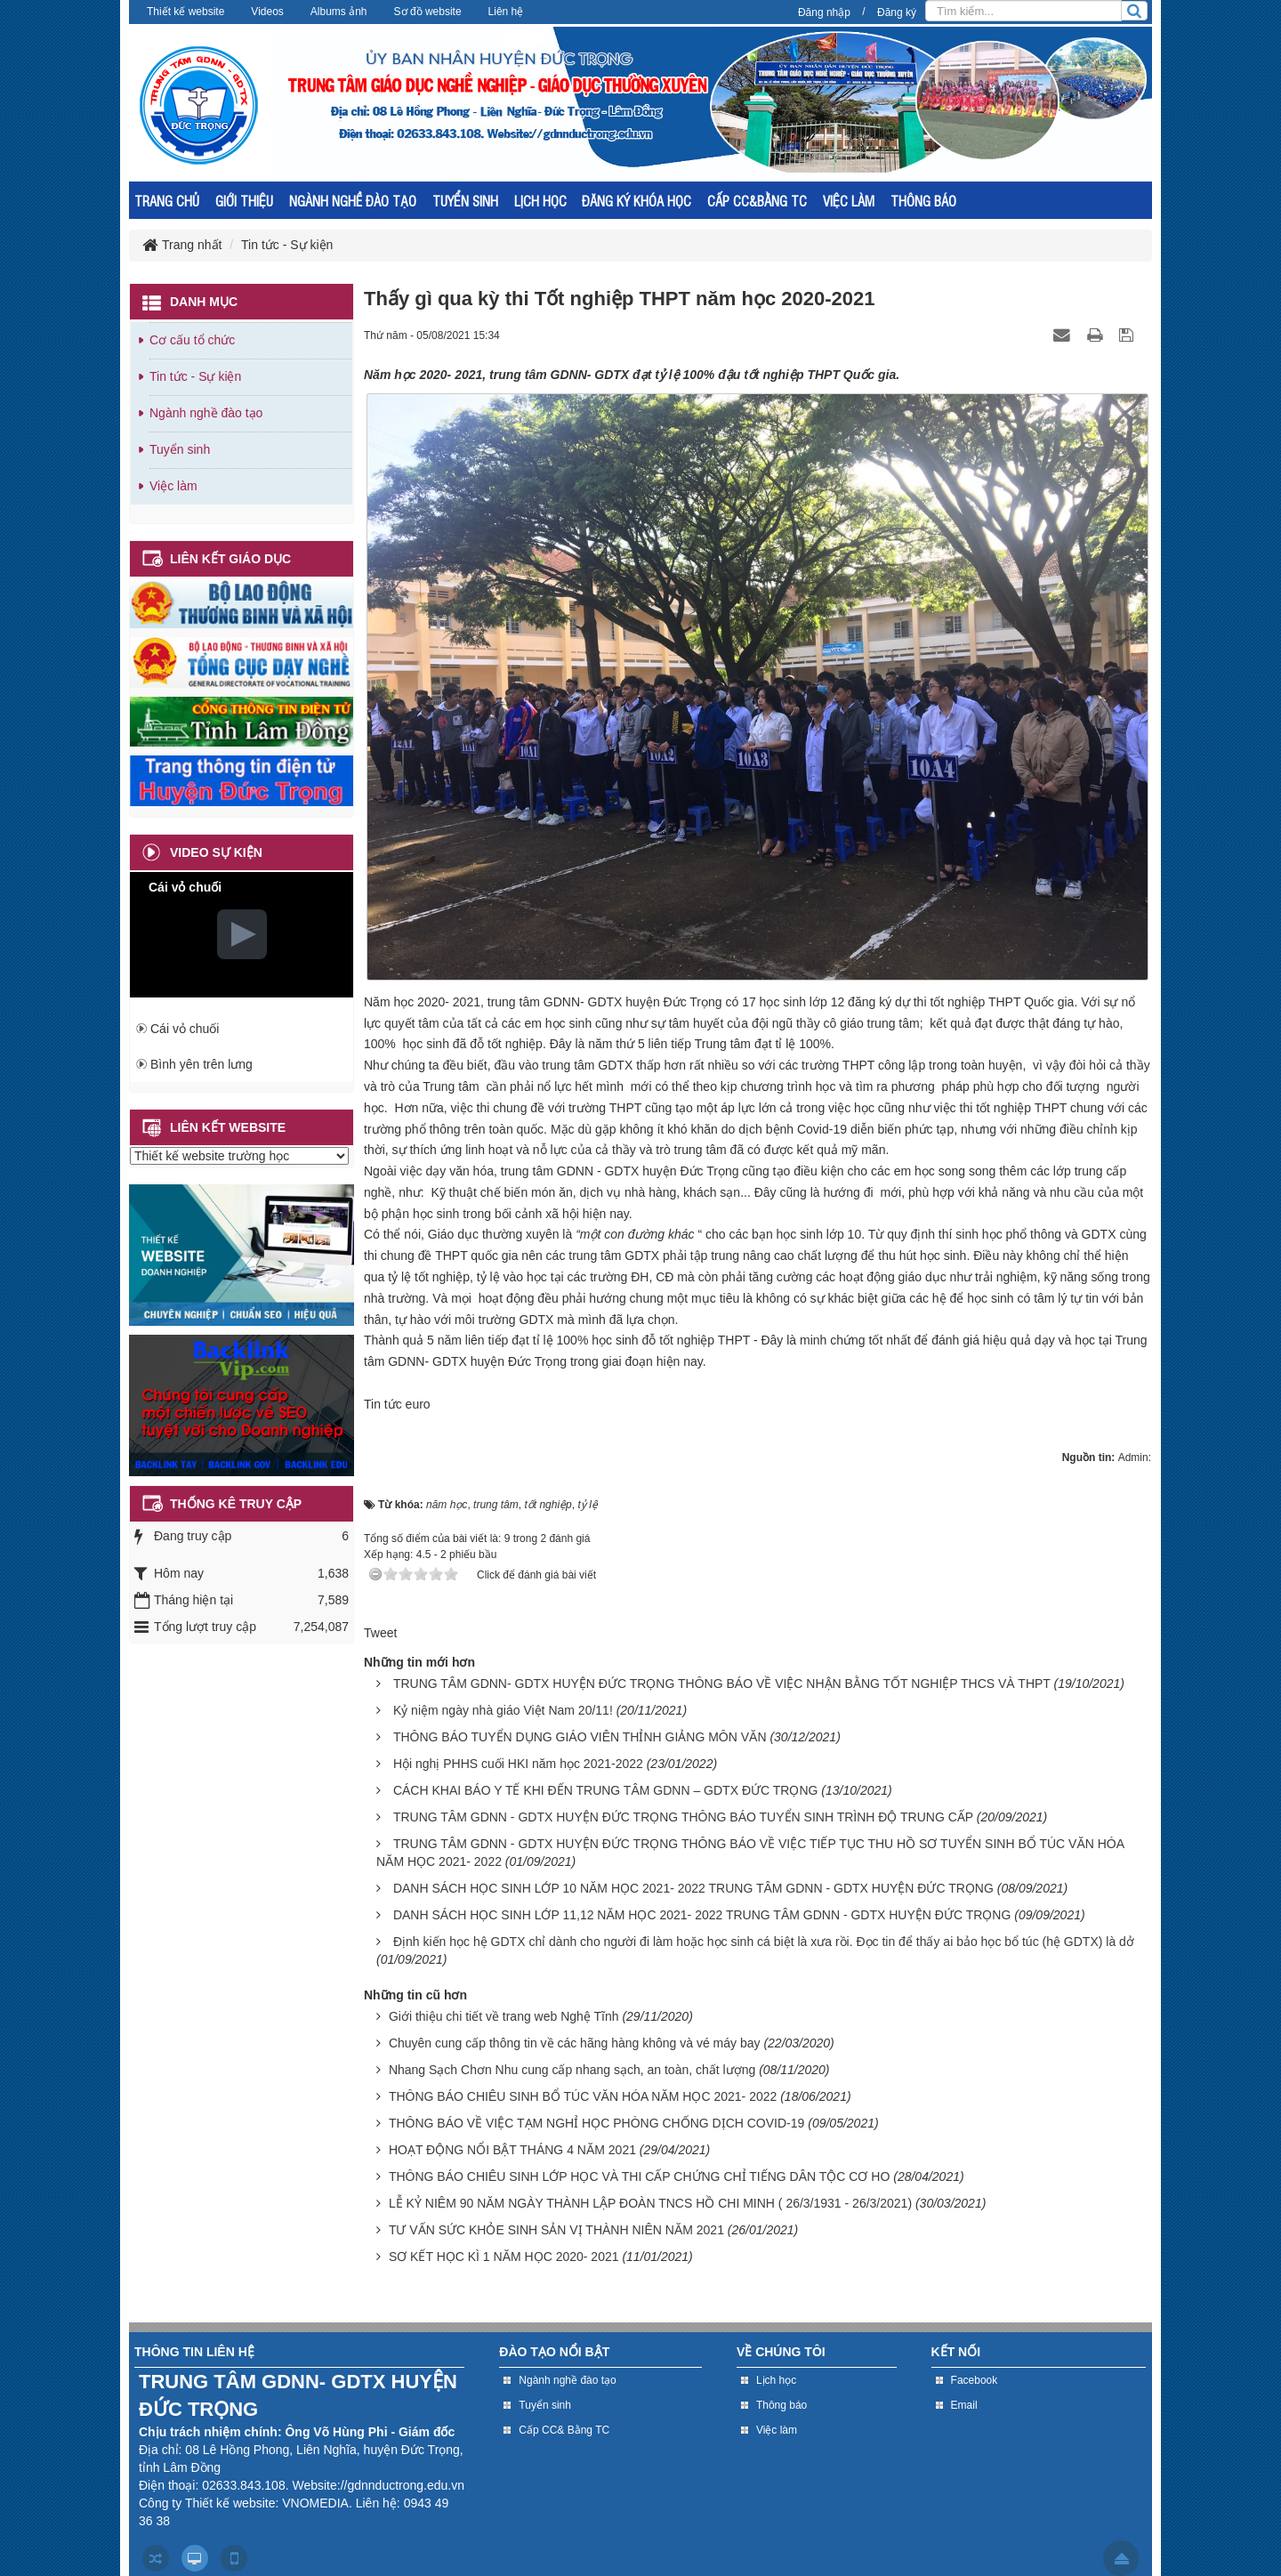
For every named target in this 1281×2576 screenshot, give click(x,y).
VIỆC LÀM (848, 200)
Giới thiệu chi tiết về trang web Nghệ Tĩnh (504, 2016)
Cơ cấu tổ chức (192, 340)
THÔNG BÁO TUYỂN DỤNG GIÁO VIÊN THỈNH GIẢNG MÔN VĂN (580, 1737)
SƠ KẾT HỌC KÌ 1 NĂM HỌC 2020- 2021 (504, 2256)
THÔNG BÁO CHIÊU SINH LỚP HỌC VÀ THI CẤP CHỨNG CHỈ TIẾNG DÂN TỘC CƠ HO (639, 2176)
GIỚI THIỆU (244, 200)
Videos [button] (267, 11)
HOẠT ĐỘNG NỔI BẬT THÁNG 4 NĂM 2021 (512, 2150)
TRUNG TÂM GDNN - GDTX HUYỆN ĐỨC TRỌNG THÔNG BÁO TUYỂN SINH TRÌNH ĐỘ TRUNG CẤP (683, 1817)
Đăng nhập (824, 12)
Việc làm (173, 486)
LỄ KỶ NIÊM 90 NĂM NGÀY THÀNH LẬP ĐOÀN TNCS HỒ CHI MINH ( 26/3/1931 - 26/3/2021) (650, 2203)
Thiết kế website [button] (185, 11)
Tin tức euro (397, 1404)
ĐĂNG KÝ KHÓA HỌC (636, 200)
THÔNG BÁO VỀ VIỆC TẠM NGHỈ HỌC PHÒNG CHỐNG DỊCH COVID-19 (596, 2123)
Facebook (974, 2380)
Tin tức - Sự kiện (195, 376)
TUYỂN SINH (465, 200)
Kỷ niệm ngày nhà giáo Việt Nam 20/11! (503, 1710)
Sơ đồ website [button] (428, 11)
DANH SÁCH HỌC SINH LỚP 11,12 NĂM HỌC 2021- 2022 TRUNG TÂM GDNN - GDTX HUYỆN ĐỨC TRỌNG (702, 1915)
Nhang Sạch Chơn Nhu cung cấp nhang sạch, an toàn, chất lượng (572, 2070)
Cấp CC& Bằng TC (564, 2430)
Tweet (380, 1633)
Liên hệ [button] (506, 11)
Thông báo (781, 2405)
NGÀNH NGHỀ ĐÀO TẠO (352, 200)
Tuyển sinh (179, 449)
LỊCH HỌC (540, 200)
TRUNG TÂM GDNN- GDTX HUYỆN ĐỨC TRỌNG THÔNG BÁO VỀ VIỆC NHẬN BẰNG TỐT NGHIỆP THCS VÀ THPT (722, 1683)
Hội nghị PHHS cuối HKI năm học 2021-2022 (518, 1763)
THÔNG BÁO (923, 200)
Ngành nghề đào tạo (205, 413)
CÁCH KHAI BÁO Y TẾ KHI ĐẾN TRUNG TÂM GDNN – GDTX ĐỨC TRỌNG (605, 1790)
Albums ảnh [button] (338, 11)
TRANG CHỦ (166, 200)
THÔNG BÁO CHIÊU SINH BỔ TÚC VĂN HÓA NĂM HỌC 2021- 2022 (583, 2096)
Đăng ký (896, 12)
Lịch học (776, 2380)
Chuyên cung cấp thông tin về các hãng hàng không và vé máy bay (575, 2043)
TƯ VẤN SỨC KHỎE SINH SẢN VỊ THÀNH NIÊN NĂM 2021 (556, 2230)
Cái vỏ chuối (184, 1029)
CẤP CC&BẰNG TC (757, 200)
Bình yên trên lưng (201, 1064)
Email (964, 2405)
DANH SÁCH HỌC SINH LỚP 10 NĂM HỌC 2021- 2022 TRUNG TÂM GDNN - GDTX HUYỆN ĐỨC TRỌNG (693, 1888)
